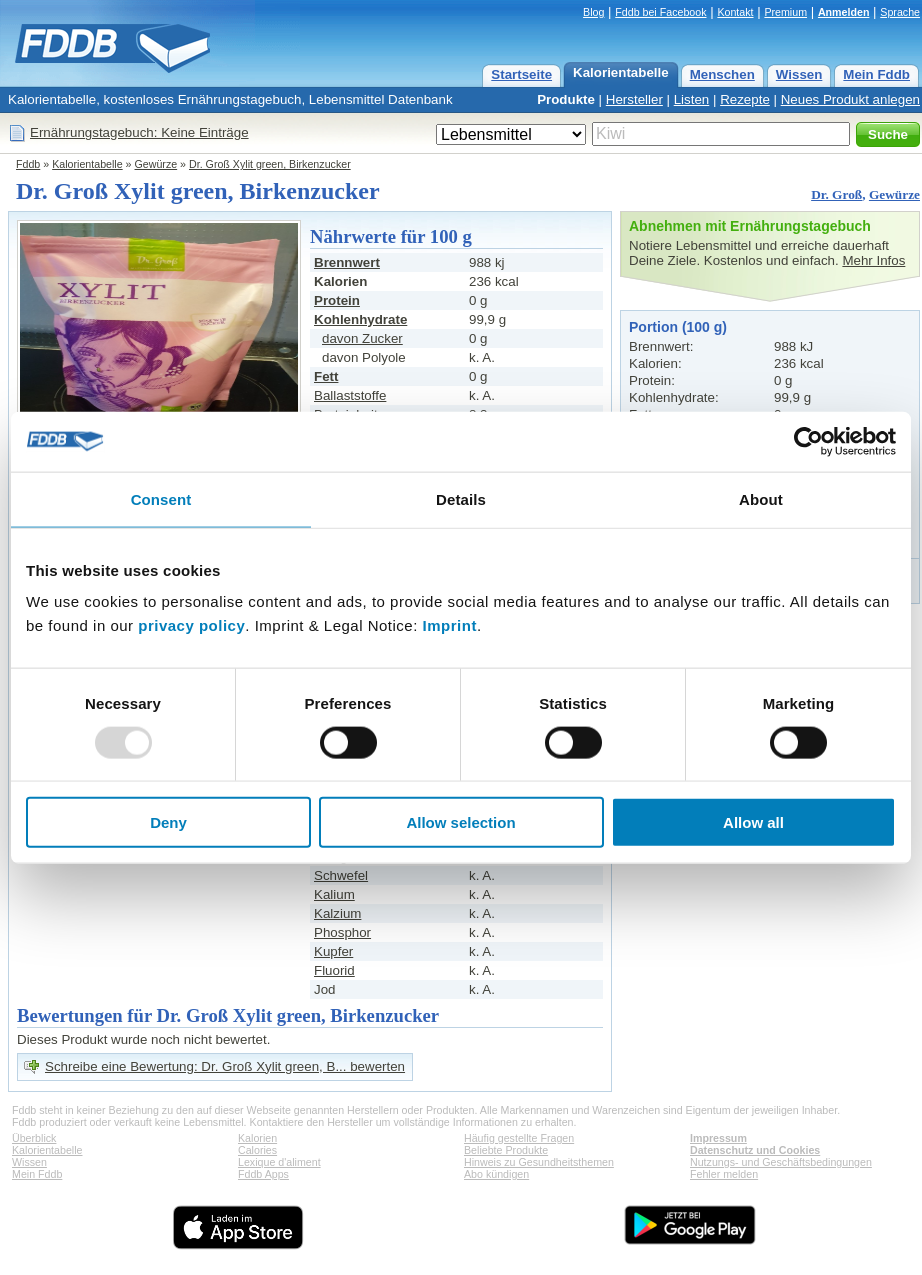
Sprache (900, 12)
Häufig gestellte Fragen (519, 1138)
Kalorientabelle (621, 72)
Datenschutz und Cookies (755, 1150)
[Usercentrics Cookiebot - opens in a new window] (808, 441)
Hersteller (634, 99)
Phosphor (342, 932)
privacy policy (191, 625)
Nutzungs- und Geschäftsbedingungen (781, 1162)
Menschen (722, 74)
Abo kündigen (496, 1174)
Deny (168, 822)
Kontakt (735, 12)
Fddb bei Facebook (660, 12)
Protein (337, 300)
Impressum (718, 1138)
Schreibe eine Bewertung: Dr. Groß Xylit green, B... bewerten (225, 1066)
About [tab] (761, 498)
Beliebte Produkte (506, 1150)
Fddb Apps (263, 1174)
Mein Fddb (876, 74)
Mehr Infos (873, 260)
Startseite (521, 74)
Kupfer (333, 951)
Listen (692, 99)
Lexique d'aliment (279, 1162)
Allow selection (460, 822)
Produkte (566, 99)
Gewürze (156, 164)
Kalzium (337, 913)
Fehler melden (724, 1174)
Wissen (799, 74)
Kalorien (257, 1138)
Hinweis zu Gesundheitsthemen (539, 1162)
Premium (785, 12)
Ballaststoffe (350, 395)
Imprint (450, 625)
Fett (326, 376)
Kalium (334, 894)
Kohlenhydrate (360, 319)
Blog (593, 12)
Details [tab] (461, 498)
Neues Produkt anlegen (850, 99)
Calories (257, 1150)
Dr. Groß (836, 194)
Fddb (28, 164)
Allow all (753, 822)
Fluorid (334, 970)
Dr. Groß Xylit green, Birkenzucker (270, 164)
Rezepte (745, 99)
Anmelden (844, 12)
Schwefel (341, 875)
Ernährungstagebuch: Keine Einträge (139, 132)
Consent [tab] (161, 498)
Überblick (34, 1138)
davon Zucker (362, 338)
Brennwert (347, 262)
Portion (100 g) (678, 327)
